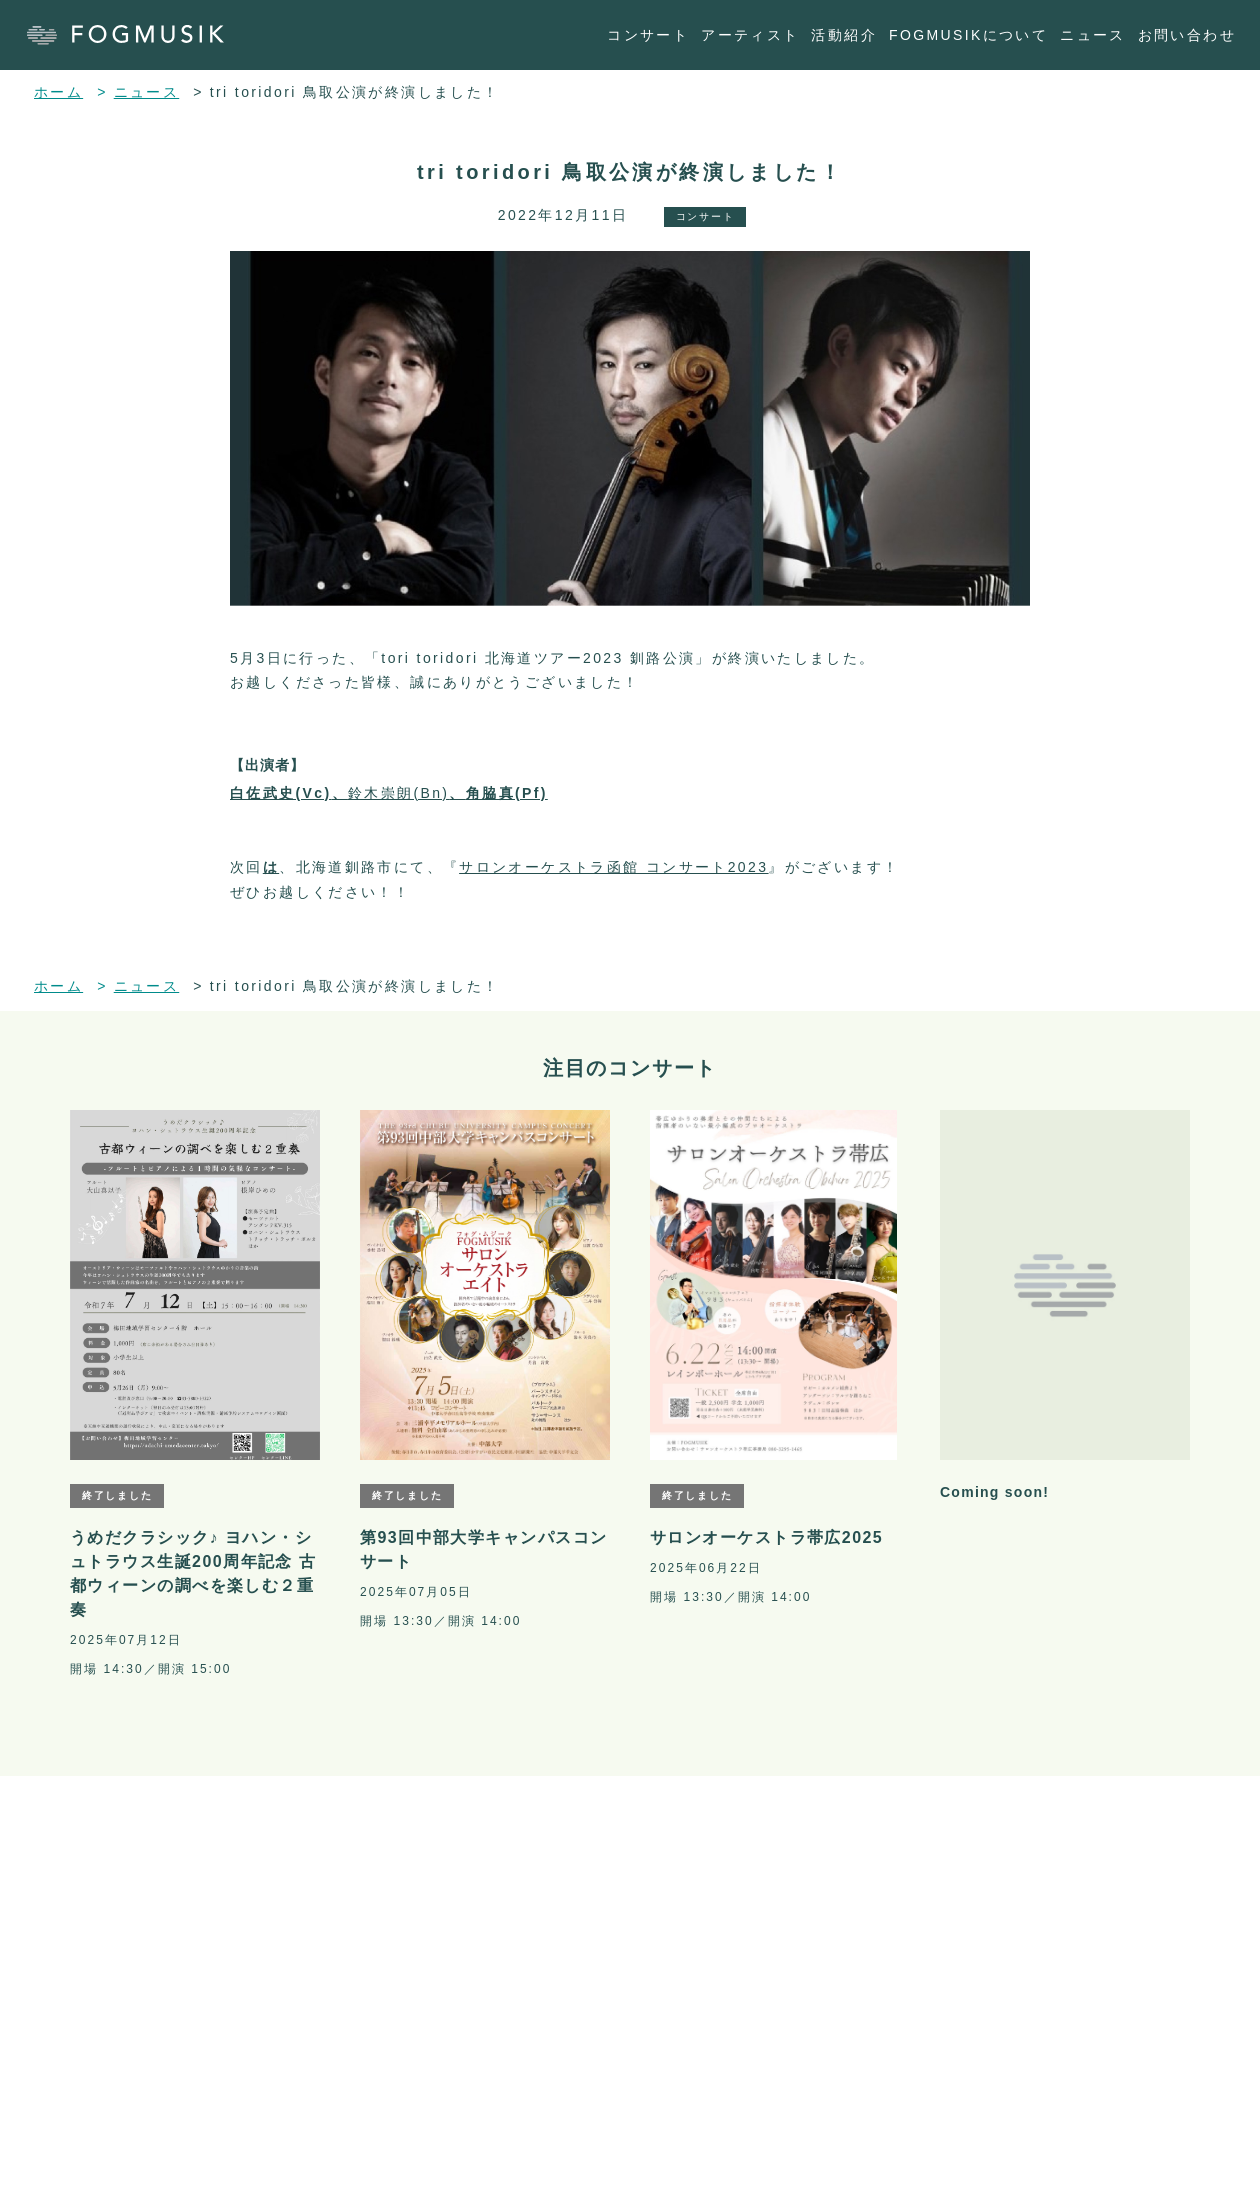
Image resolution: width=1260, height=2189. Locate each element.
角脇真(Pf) (507, 793)
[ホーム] (136, 35)
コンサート (648, 35)
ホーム (58, 92)
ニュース (1093, 35)
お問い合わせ (1187, 35)
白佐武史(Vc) (281, 793)
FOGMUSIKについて (968, 35)
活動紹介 (844, 35)
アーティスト (750, 35)
